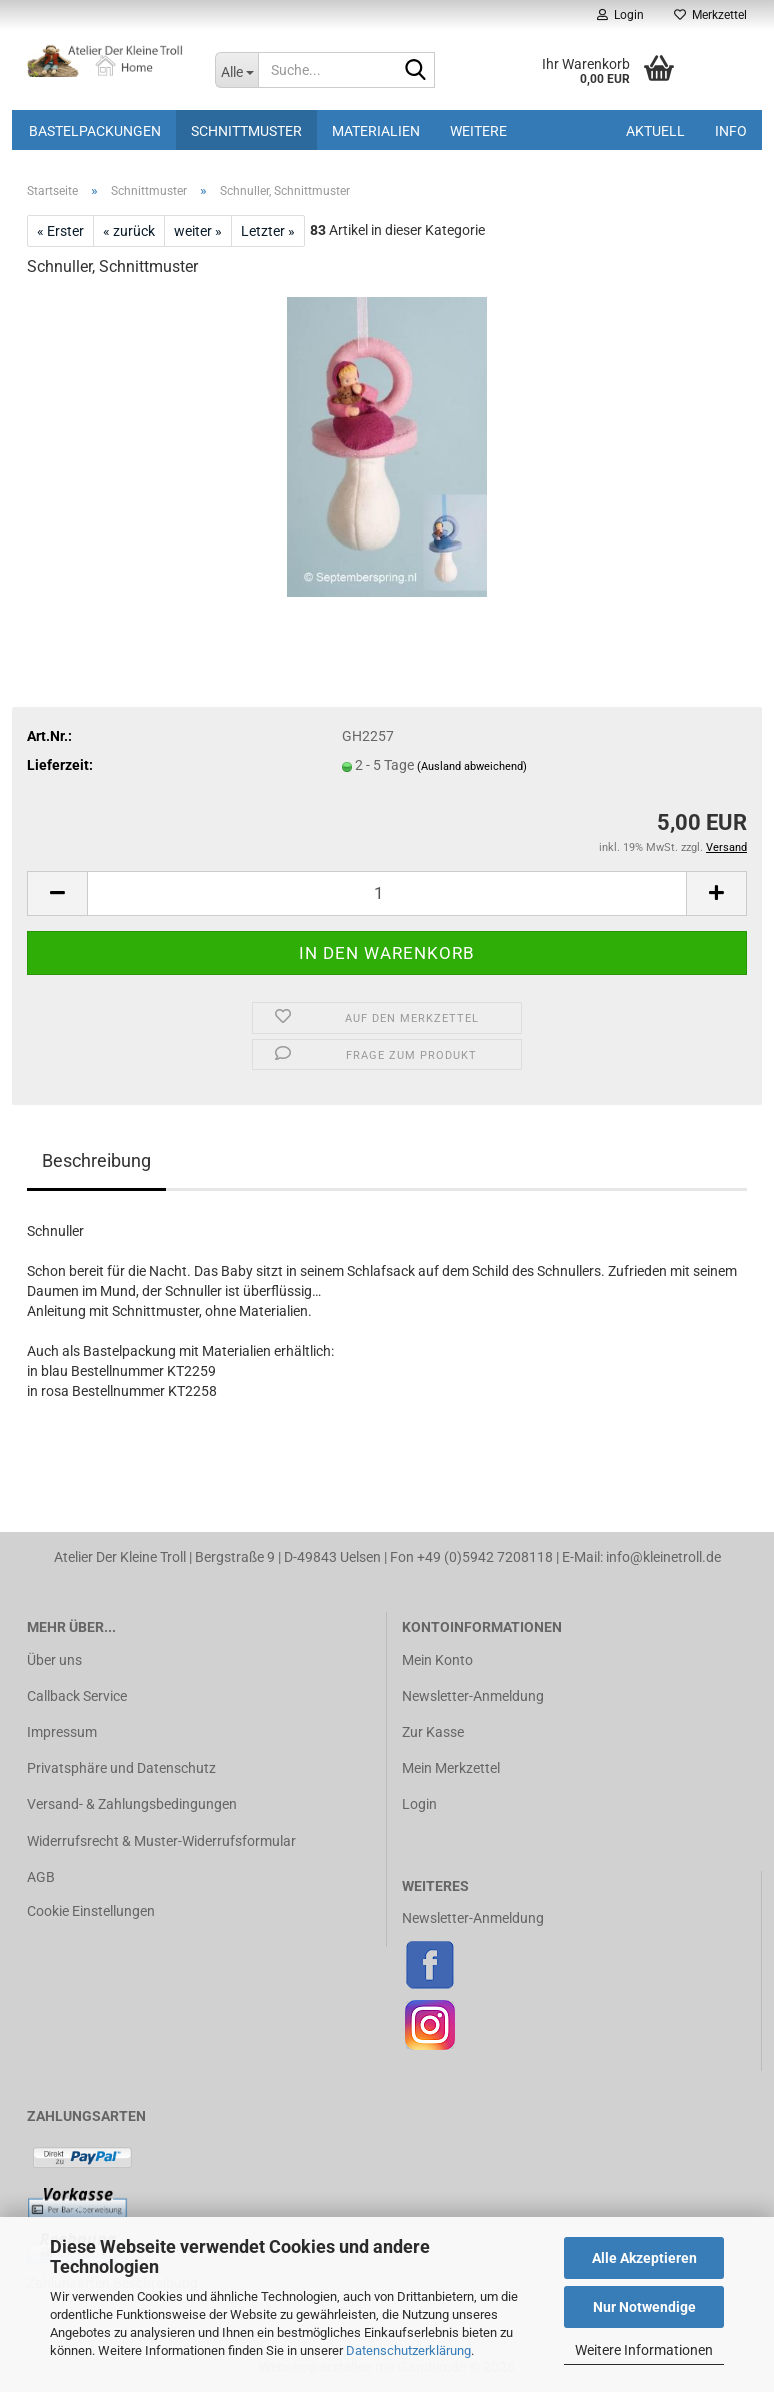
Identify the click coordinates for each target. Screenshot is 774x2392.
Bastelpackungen (95, 131)
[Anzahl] (387, 893)
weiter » (198, 231)
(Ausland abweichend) (472, 766)
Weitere (478, 131)
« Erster (60, 231)
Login (419, 1804)
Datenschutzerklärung (408, 2350)
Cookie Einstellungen (91, 1911)
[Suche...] (236, 70)
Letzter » (268, 231)
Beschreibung (96, 1160)
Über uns (54, 1660)
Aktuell (655, 131)
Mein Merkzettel (451, 1768)
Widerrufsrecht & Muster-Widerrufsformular (161, 1841)
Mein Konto (437, 1660)
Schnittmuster (246, 131)
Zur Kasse (433, 1732)
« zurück (129, 231)
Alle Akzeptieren (644, 2258)
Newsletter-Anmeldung (473, 1696)
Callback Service (77, 1696)
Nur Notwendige (644, 2307)
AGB (41, 1877)
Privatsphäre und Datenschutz (121, 1768)
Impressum (62, 1732)
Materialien (376, 131)
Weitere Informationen (644, 2350)
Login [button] (620, 15)
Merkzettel (710, 15)
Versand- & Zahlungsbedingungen (132, 1804)
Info (731, 131)
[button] (57, 893)
